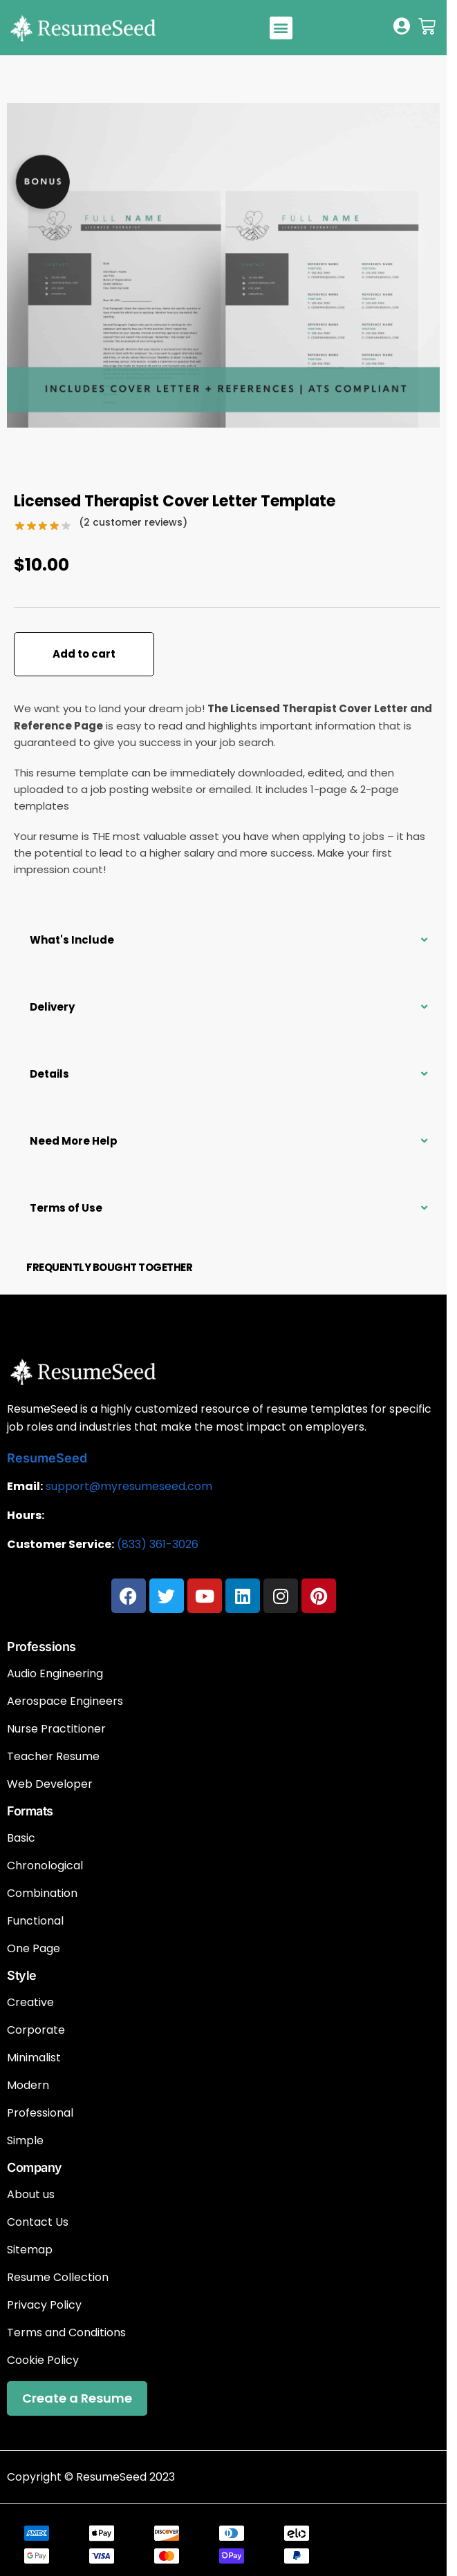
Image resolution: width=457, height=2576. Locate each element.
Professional (40, 2113)
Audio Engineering (55, 1674)
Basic (21, 1838)
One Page (33, 1949)
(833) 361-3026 (157, 1544)
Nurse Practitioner (56, 1729)
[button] (281, 28)
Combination (42, 1893)
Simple (25, 2141)
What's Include (72, 940)
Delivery (52, 1007)
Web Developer (50, 1784)
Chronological (45, 1866)
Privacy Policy (44, 2305)
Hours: (25, 1515)
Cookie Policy (43, 2360)
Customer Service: (60, 1544)
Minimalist (34, 2058)
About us (31, 2195)
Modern (28, 2085)
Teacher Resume (53, 1757)
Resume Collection (58, 2277)
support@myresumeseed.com (129, 1486)
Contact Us (37, 2222)
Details (49, 1074)
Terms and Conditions (66, 2333)
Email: (25, 1486)
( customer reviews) (133, 522)
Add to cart (84, 654)
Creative (30, 2003)
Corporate (36, 2030)
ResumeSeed (47, 1458)
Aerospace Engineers (65, 1701)
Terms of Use (66, 1208)
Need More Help (74, 1141)
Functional (35, 1921)
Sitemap (30, 2250)
